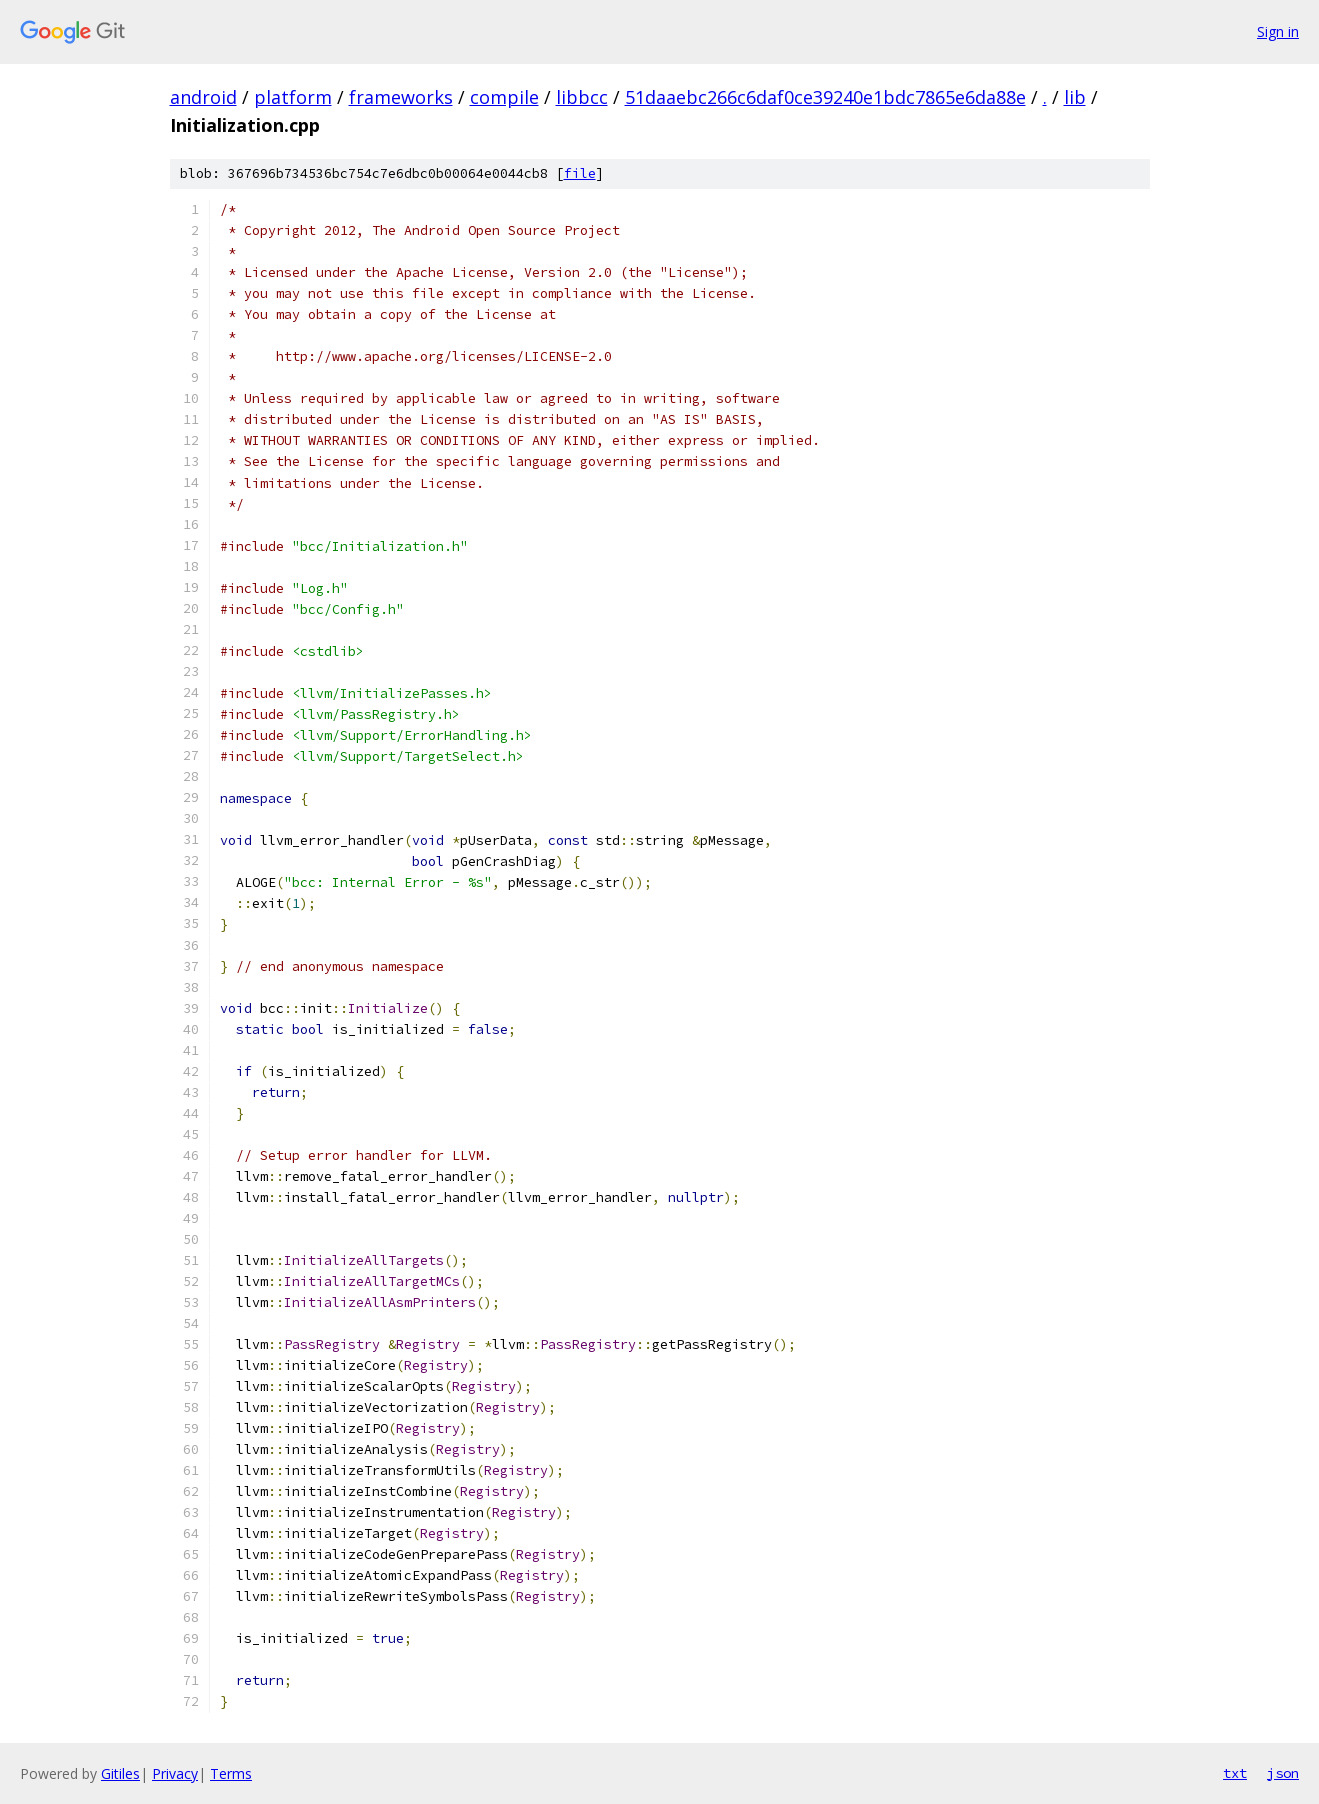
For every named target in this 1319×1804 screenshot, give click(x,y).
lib (1075, 97)
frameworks (401, 97)
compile (504, 97)
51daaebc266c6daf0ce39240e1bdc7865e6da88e (825, 97)
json (1283, 1773)
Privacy (175, 1773)
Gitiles (120, 1773)
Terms (231, 1773)
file (580, 173)
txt (1235, 1773)
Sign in (1278, 31)
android (203, 97)
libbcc (582, 97)
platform (293, 97)
